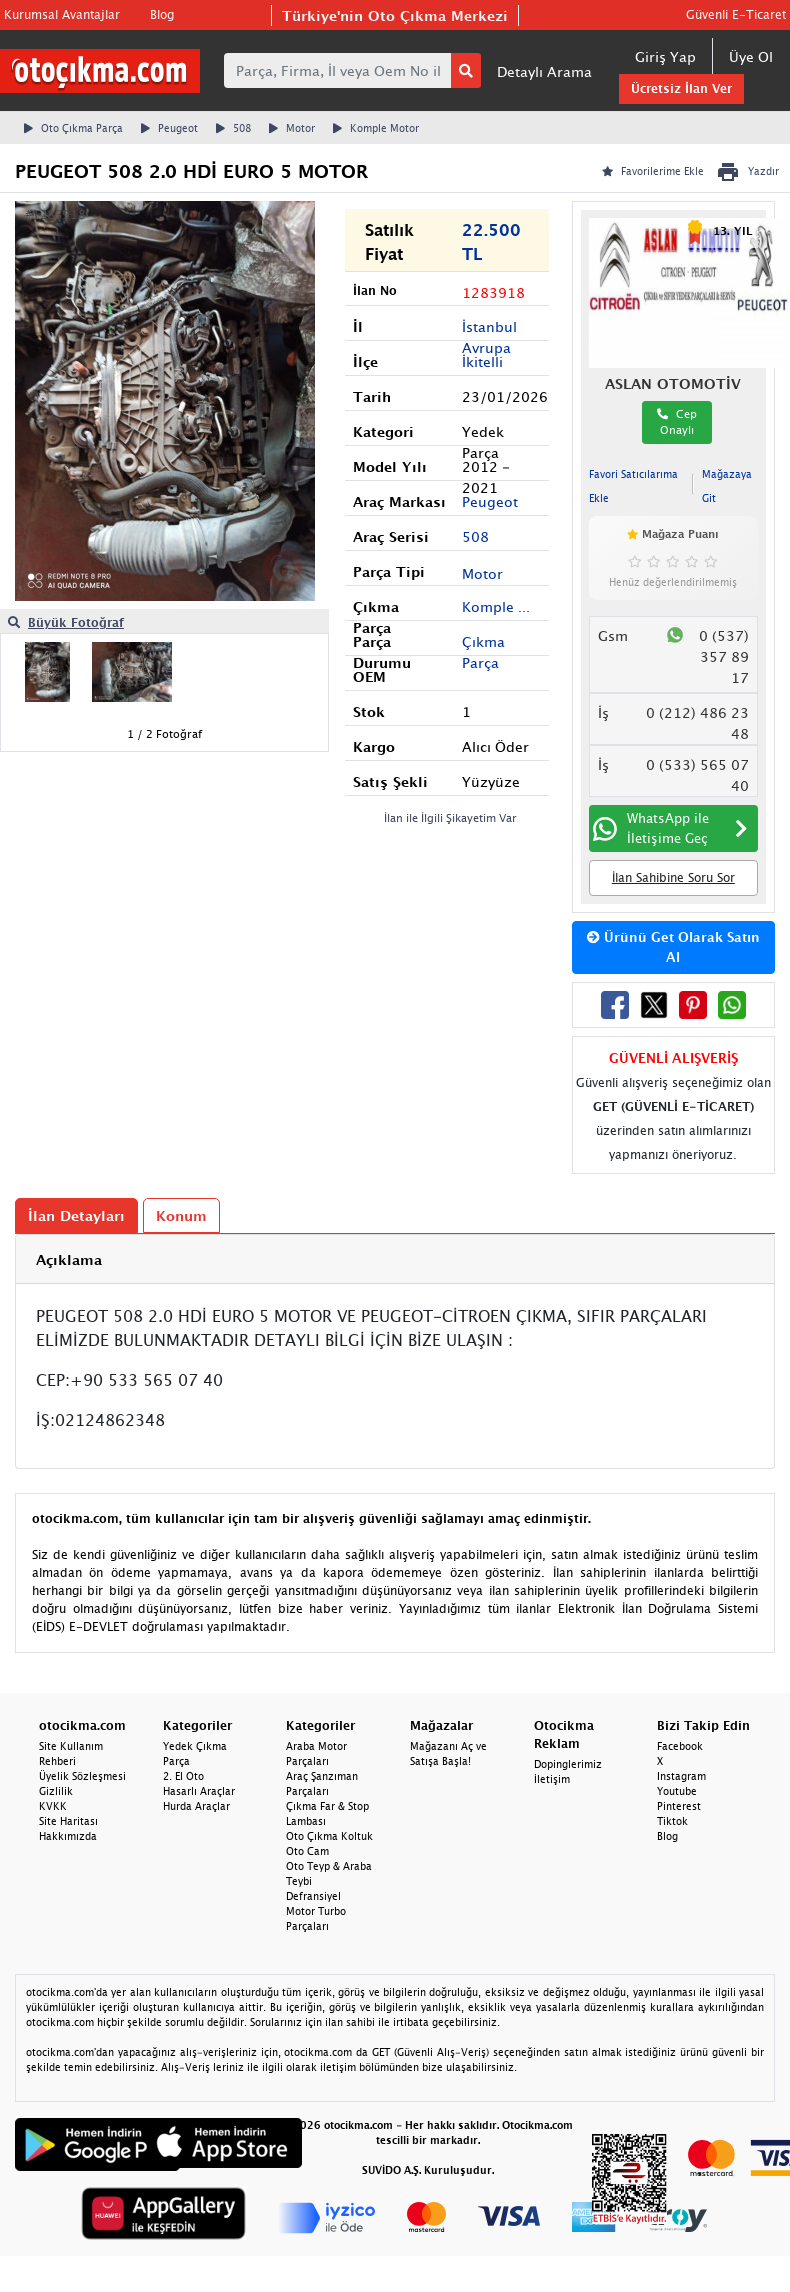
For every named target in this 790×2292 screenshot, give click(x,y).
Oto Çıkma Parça (73, 128)
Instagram (681, 1776)
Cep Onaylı (677, 422)
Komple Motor (376, 128)
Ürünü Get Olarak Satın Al (673, 947)
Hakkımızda (68, 1836)
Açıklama (69, 1259)
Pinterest (679, 1806)
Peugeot (169, 128)
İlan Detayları (76, 1215)
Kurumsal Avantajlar (62, 14)
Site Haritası (68, 1821)
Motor (292, 128)
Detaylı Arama (544, 71)
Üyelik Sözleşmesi (82, 1776)
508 (233, 128)
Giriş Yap (665, 56)
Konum (181, 1215)
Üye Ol (751, 56)
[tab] (395, 1259)
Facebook (680, 1746)
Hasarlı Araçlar (199, 1791)
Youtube (677, 1791)
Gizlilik (56, 1791)
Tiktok (672, 1821)
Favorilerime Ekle (653, 171)
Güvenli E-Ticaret (736, 14)
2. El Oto (183, 1776)
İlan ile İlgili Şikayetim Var (450, 817)
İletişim (552, 1779)
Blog (162, 14)
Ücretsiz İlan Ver (681, 88)
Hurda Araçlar (196, 1806)
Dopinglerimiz (568, 1764)
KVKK (53, 1806)
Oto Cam (307, 1851)
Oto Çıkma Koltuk (329, 1836)
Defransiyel (313, 1896)
